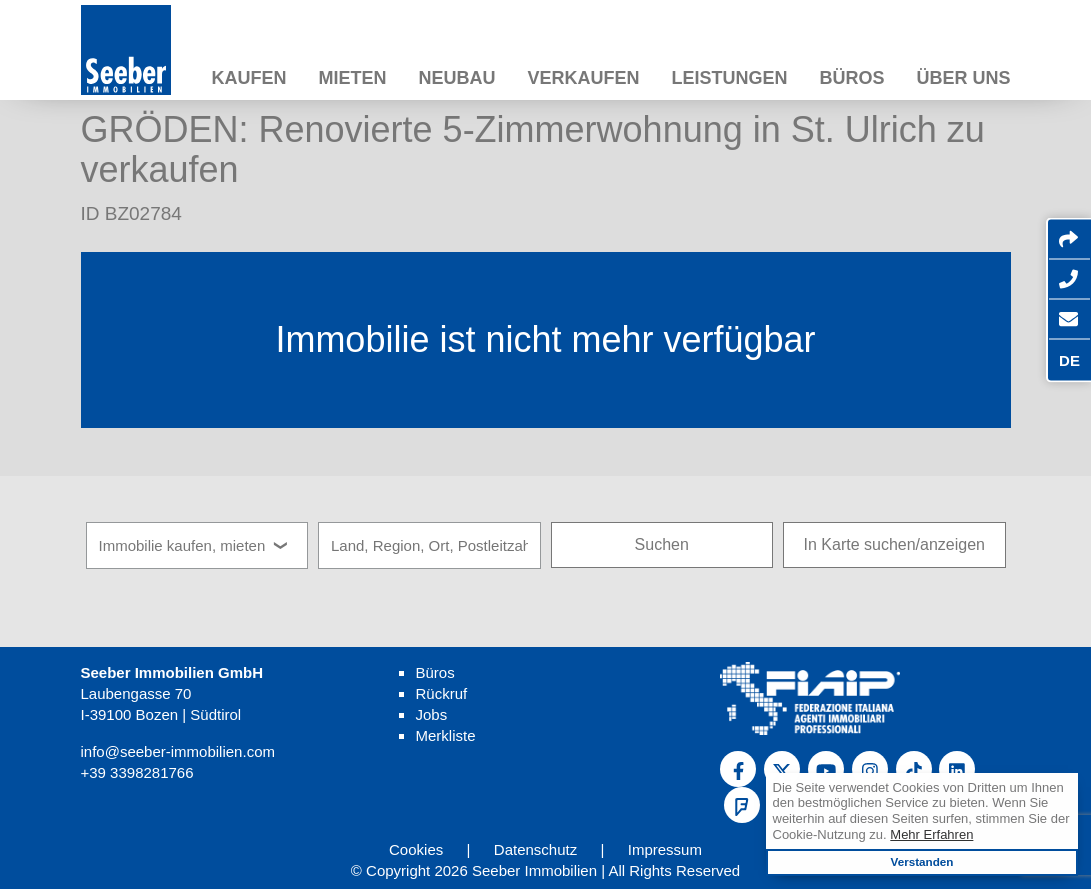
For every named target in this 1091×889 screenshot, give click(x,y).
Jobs (431, 714)
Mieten (352, 78)
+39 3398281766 (137, 772)
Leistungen (729, 78)
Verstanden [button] (921, 861)
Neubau (456, 78)
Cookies (416, 849)
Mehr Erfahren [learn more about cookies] (931, 834)
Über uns (963, 78)
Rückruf (441, 693)
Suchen (662, 544)
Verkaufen (583, 78)
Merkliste (445, 735)
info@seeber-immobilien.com (178, 751)
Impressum (665, 849)
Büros (851, 78)
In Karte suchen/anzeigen (894, 544)
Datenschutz (535, 849)
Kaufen (248, 78)
